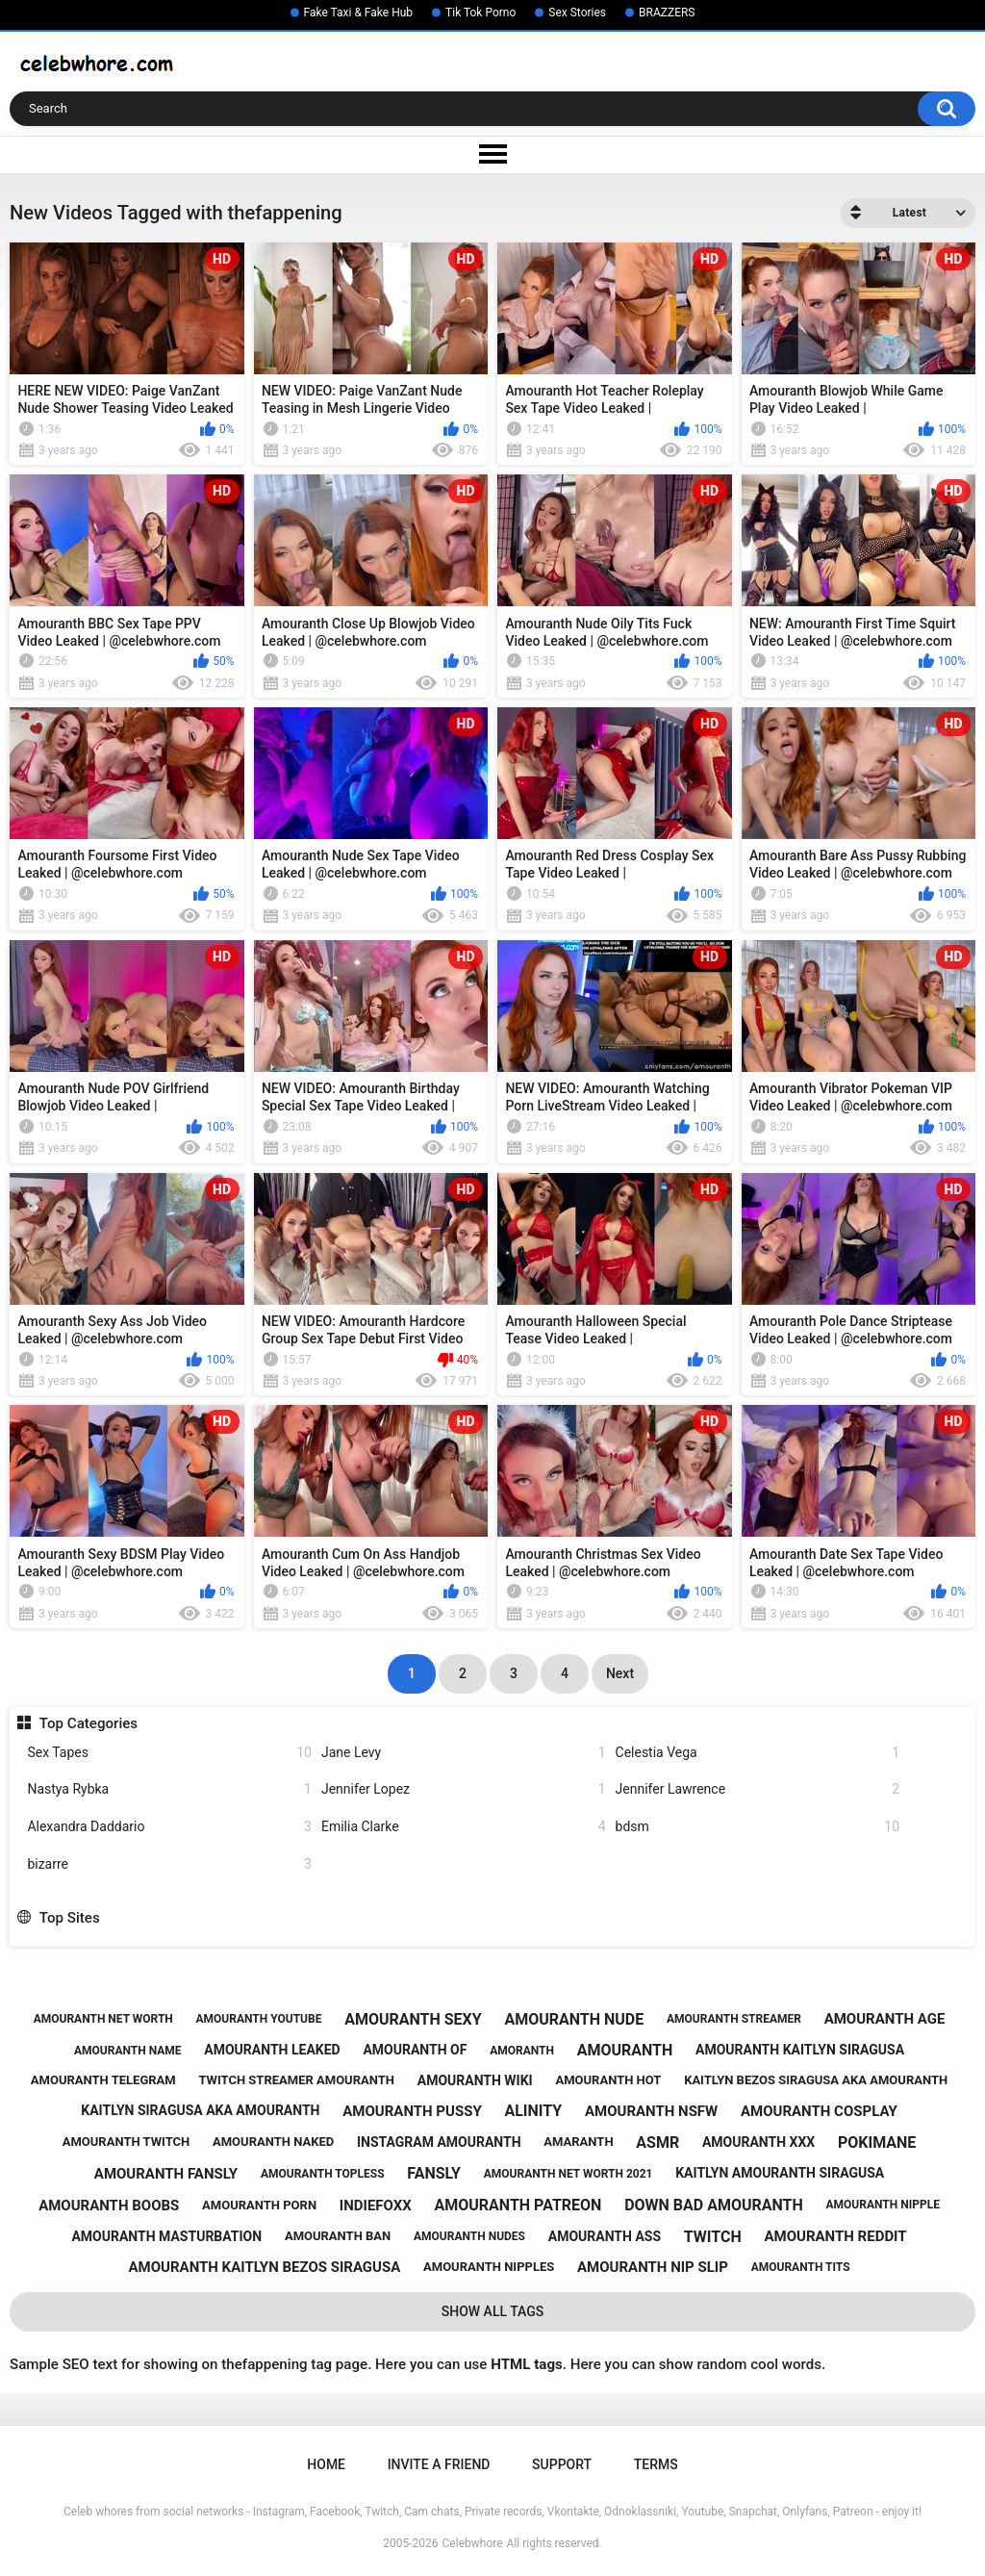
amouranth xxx (758, 2142)
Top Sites (69, 1917)
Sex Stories (577, 12)
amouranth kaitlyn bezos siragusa (265, 2267)
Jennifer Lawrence (758, 1789)
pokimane (877, 2142)
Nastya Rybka (169, 1789)
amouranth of (415, 2049)
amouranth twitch (126, 2141)
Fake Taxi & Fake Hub (359, 12)
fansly (434, 2173)
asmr (657, 2142)
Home (326, 2464)
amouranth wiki (475, 2080)
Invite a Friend (439, 2464)
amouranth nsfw (651, 2111)
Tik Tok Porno (480, 12)
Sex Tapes (169, 1753)
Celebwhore (472, 2543)
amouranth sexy (413, 2019)
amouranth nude (574, 2019)
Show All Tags (493, 2311)
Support (562, 2464)
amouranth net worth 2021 (568, 2174)
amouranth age (885, 2019)
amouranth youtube (259, 2019)
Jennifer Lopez (463, 1789)
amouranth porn (259, 2205)
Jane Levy (463, 1753)
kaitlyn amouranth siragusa (779, 2173)
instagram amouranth (439, 2142)
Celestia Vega (758, 1753)
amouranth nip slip (652, 2267)
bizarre (169, 1864)
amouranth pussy (411, 2111)
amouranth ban (338, 2236)
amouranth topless (323, 2174)
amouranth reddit (835, 2236)
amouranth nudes (469, 2236)
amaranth (578, 2141)
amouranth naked (273, 2141)
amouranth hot (608, 2080)
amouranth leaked (272, 2049)
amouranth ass (604, 2236)
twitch (713, 2237)
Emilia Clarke (463, 1827)
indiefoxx (376, 2205)
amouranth (625, 2050)
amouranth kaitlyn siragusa (799, 2049)
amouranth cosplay (819, 2111)
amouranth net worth (103, 2019)
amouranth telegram (103, 2080)
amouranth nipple (883, 2204)
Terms (656, 2464)
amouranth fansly (166, 2173)
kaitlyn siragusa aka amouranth (200, 2110)
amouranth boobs (108, 2205)
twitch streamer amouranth (296, 2080)
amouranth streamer (734, 2019)
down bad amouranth (713, 2205)
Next (620, 1673)
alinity (533, 2111)
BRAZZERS (667, 12)
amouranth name (128, 2050)
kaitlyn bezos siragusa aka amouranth (815, 2080)
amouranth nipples (488, 2266)
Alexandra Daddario (169, 1827)
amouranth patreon (518, 2205)
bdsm (758, 1827)
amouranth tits (800, 2267)
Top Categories (88, 1723)
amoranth (522, 2050)
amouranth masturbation (166, 2236)
